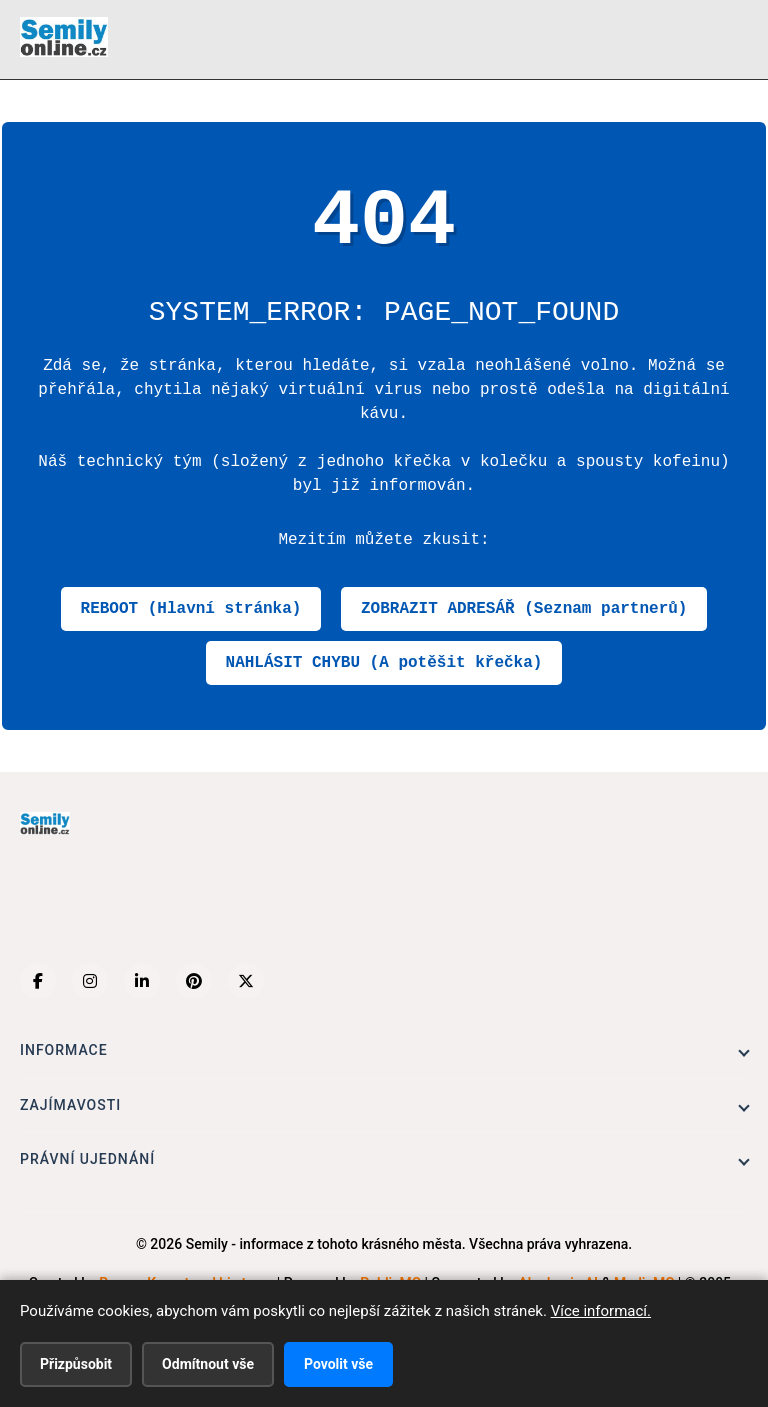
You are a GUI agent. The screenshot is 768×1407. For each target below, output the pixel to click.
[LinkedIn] (142, 981)
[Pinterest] (194, 981)
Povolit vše (338, 1364)
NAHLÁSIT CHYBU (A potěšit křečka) (384, 663)
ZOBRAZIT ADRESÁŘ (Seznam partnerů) (524, 609)
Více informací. (601, 1311)
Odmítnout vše (208, 1364)
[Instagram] (90, 981)
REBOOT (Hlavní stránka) (191, 609)
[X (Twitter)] (246, 981)
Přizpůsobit (76, 1364)
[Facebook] (38, 981)
